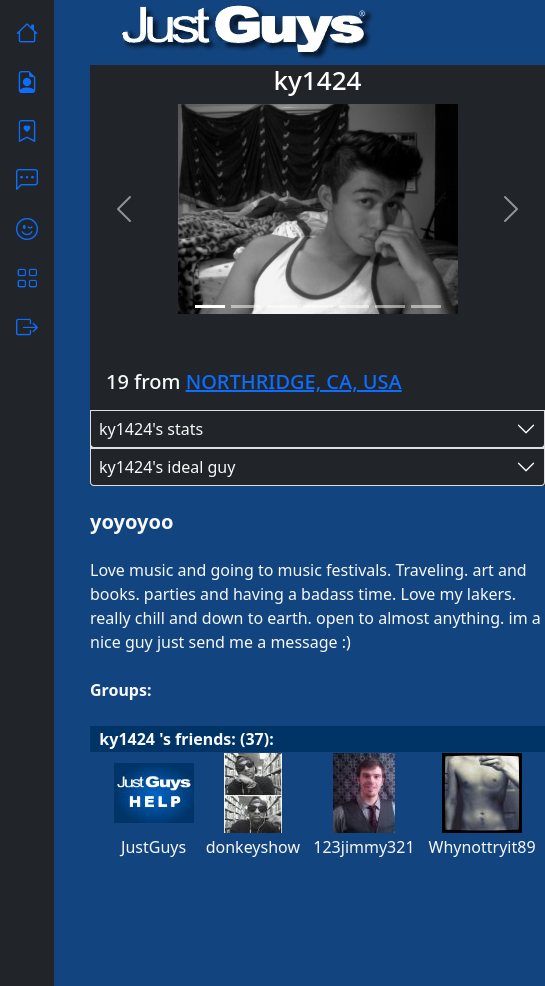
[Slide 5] (354, 306)
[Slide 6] (390, 306)
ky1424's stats (151, 429)
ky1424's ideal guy (167, 467)
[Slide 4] (318, 306)
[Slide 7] (426, 306)
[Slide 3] (282, 306)
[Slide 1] (210, 306)
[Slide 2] (246, 306)
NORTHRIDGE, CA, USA (294, 381)
